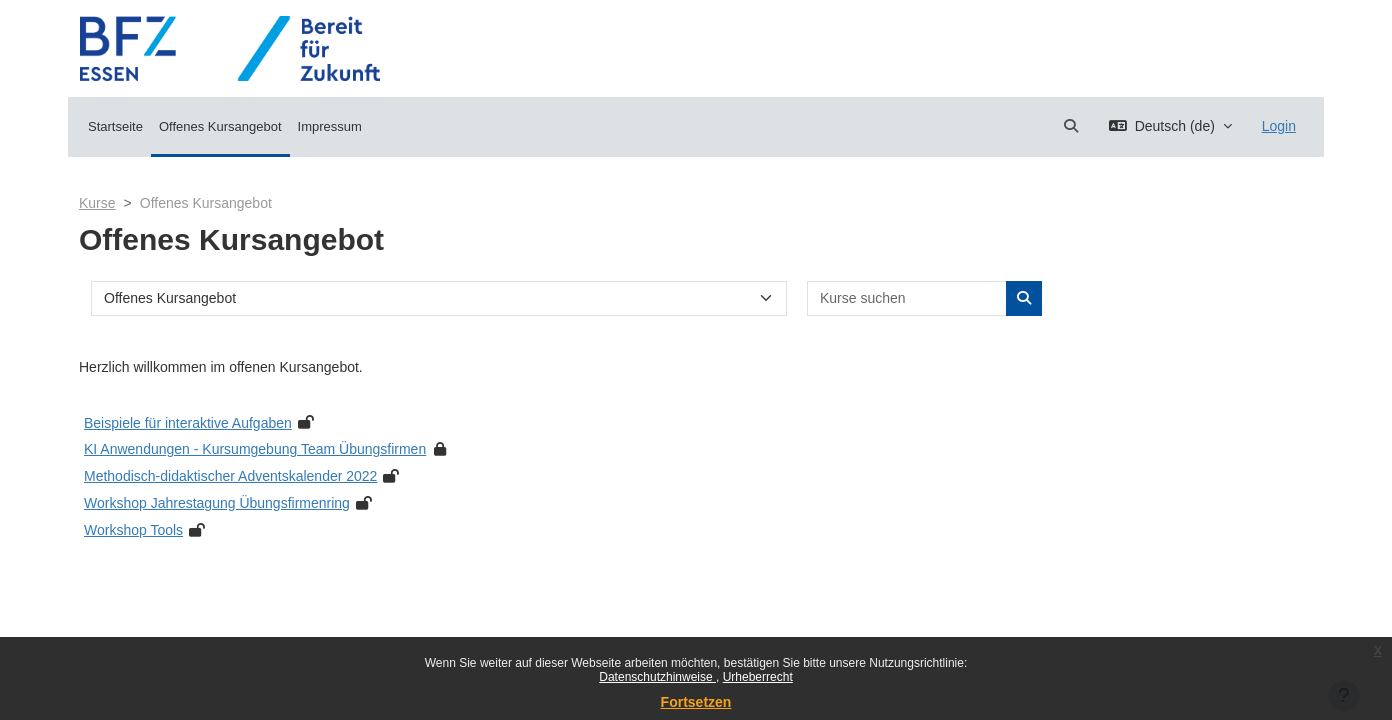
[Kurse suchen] (907, 298)
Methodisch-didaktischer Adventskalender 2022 (230, 476)
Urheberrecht (758, 677)
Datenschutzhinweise (657, 677)
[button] (1071, 126)
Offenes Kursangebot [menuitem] (220, 126)
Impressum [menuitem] (330, 126)
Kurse (97, 203)
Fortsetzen (696, 702)
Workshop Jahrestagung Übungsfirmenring (217, 503)
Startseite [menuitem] (115, 126)
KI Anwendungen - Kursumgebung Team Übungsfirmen (255, 449)
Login (1279, 126)
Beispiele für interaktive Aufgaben (188, 423)
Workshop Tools (133, 530)
